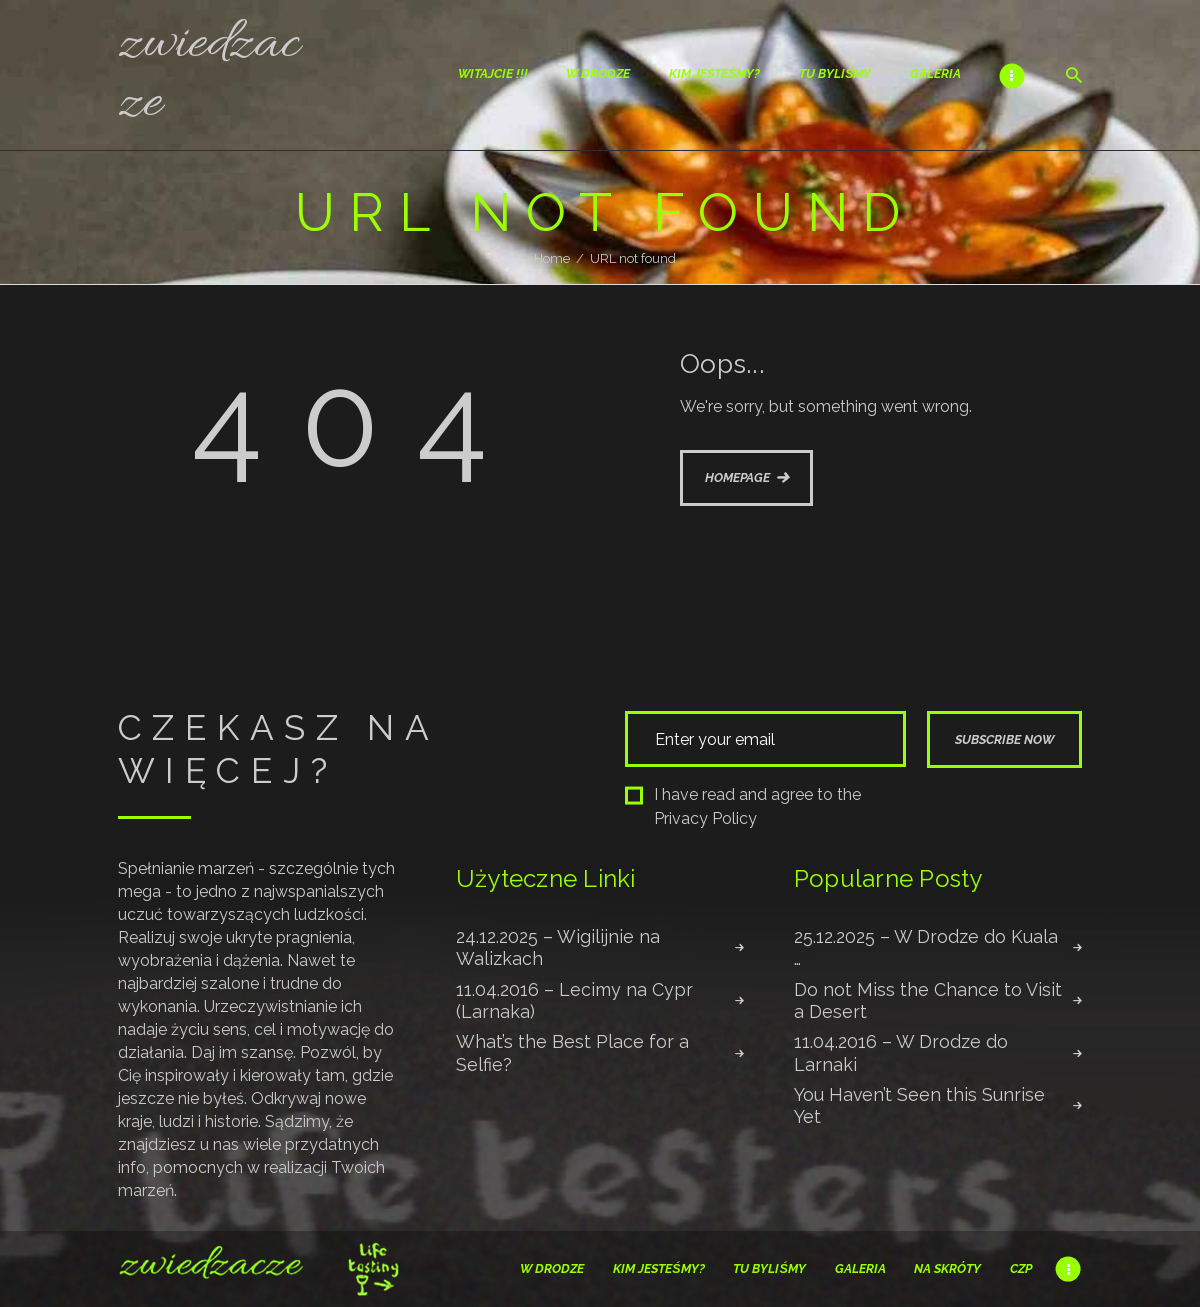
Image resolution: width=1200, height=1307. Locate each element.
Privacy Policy (705, 818)
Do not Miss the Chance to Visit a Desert (928, 1000)
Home (552, 258)
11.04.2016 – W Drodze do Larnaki (901, 1052)
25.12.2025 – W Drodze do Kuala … (926, 947)
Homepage (737, 477)
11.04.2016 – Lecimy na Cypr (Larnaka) (574, 1000)
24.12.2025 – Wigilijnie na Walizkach (558, 947)
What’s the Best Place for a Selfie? (572, 1052)
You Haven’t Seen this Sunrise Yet (919, 1105)
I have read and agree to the (743, 806)
